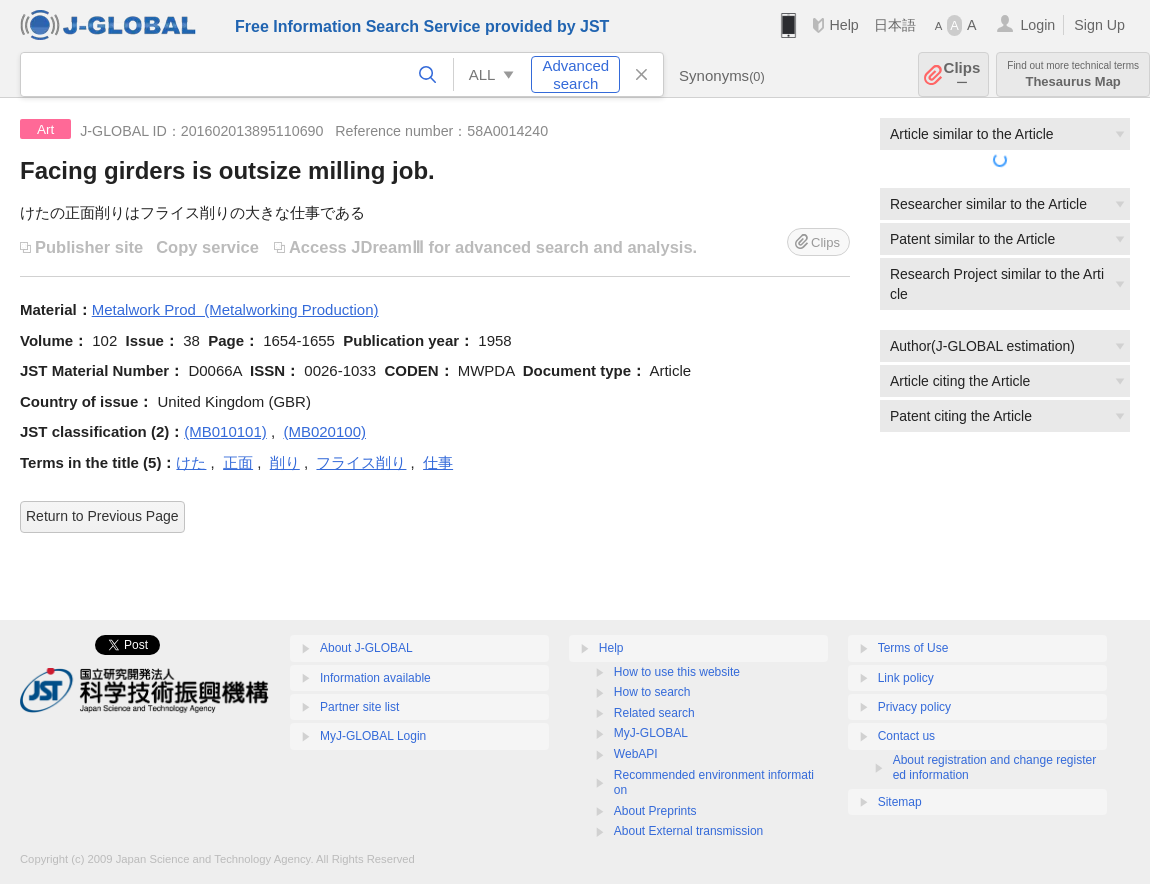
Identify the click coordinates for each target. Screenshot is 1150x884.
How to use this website (677, 672)
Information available (375, 678)
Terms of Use (913, 648)
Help (843, 25)
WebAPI (636, 754)
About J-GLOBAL (366, 648)
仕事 (438, 462)
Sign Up (1099, 25)
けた (191, 462)
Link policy (906, 678)
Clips (962, 74)
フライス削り (361, 462)
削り (285, 462)
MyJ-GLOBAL (651, 733)
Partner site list (359, 707)
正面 (238, 462)
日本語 (895, 25)
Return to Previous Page (102, 516)
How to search (652, 692)
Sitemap (900, 802)
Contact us (906, 736)
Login (1037, 25)
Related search (654, 713)
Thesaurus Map (1073, 74)
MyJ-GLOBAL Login (373, 736)
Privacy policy (914, 707)
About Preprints (655, 811)
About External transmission (688, 831)
